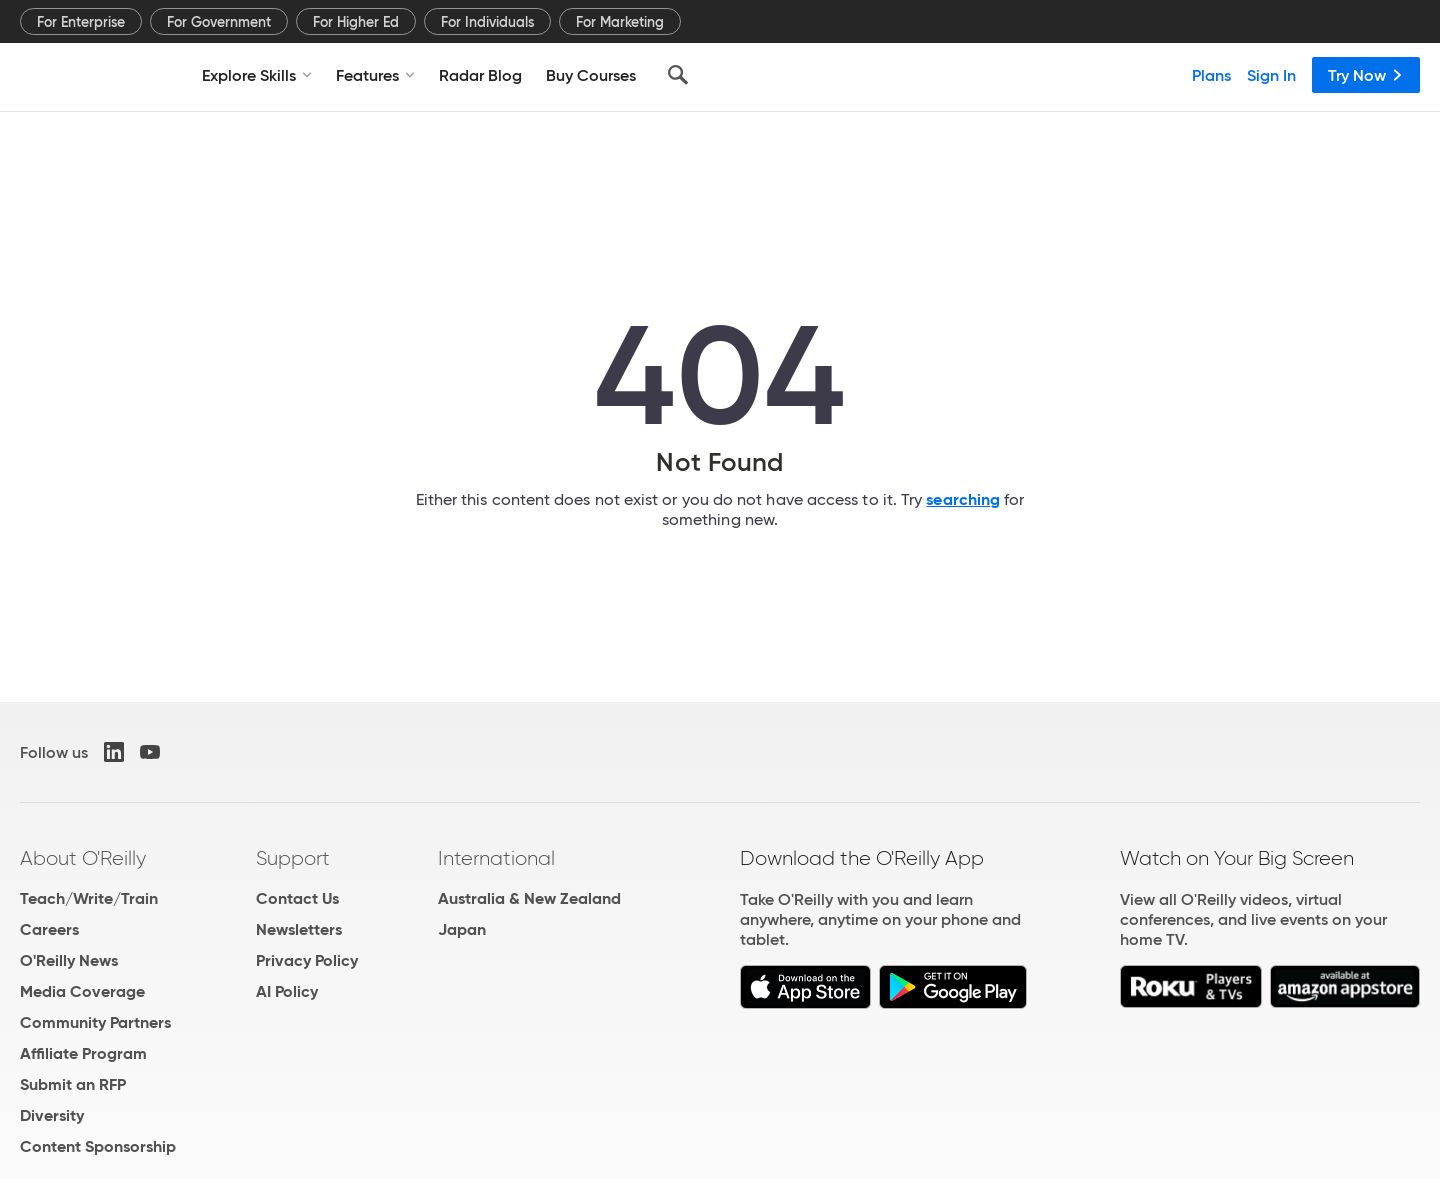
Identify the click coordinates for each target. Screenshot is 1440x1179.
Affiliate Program (83, 1053)
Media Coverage (82, 991)
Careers (49, 929)
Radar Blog (480, 75)
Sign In (1271, 75)
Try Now (1366, 75)
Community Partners (95, 1022)
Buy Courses (591, 75)
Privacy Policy (307, 960)
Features (375, 75)
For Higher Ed (356, 22)
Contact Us (297, 898)
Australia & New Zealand (529, 898)
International (496, 858)
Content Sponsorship (98, 1146)
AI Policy (287, 991)
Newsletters (299, 929)
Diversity (52, 1115)
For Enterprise (81, 22)
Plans (1211, 75)
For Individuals (487, 22)
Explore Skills (257, 75)
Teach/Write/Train (89, 898)
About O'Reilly (83, 858)
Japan (462, 929)
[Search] (678, 75)
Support (293, 858)
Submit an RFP (73, 1084)
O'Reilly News (69, 960)
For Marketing (620, 22)
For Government (219, 22)
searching (963, 499)
